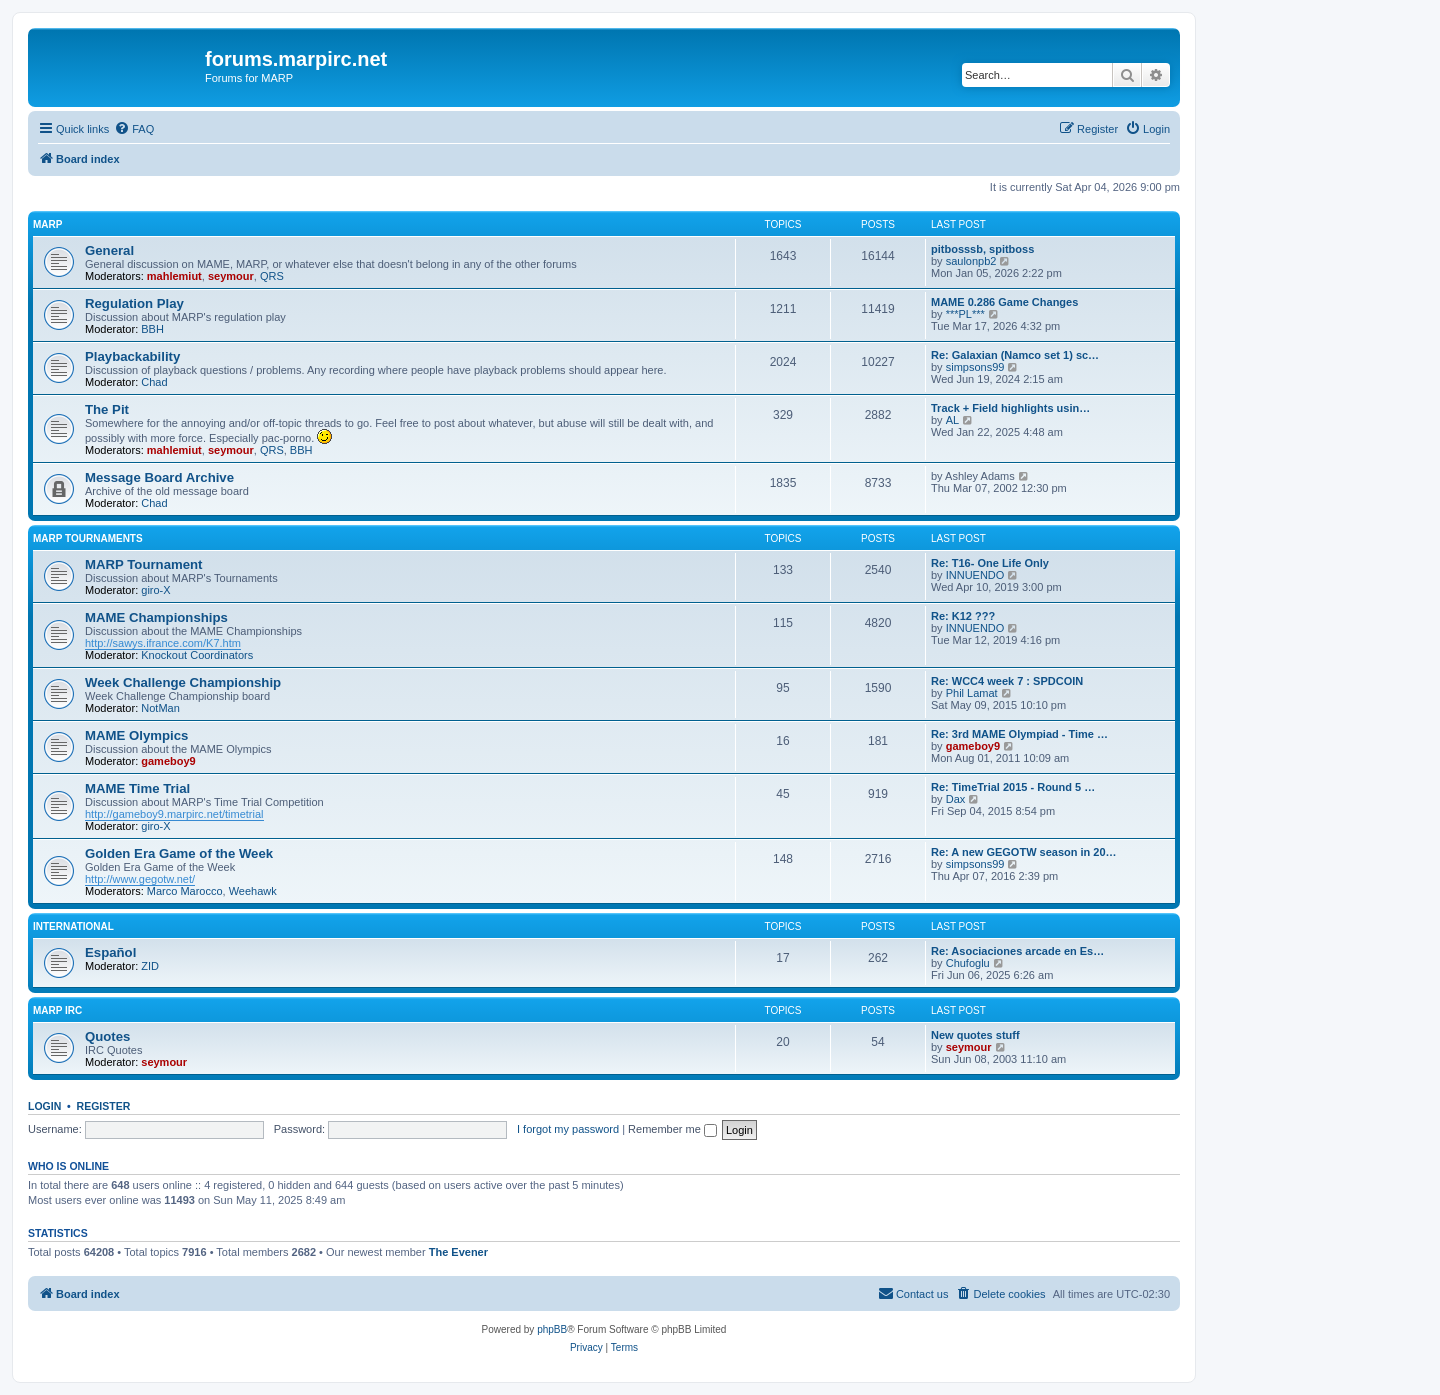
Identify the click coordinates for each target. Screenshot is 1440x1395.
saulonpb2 (971, 261)
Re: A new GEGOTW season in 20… (1024, 852)
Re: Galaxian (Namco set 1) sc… (1015, 355)
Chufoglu (968, 963)
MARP (47, 224)
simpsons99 (975, 367)
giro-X (155, 590)
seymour (231, 276)
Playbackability (132, 356)
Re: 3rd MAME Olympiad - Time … (1019, 734)
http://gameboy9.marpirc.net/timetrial (174, 814)
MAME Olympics (136, 735)
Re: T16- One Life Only (990, 563)
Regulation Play (134, 303)
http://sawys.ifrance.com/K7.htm (163, 643)
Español (110, 952)
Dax (956, 799)
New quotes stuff (975, 1035)
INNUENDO (975, 575)
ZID (150, 966)
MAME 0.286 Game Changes (1004, 302)
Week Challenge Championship (183, 682)
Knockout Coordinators (197, 655)
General (109, 250)
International (73, 926)
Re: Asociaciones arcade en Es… (1017, 951)
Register (104, 1106)
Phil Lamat (972, 693)
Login (44, 1106)
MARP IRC (57, 1010)
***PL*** (965, 314)
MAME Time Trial (137, 788)
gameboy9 (168, 761)
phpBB (552, 1329)
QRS (272, 276)
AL (952, 420)
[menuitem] (134, 129)
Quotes (107, 1036)
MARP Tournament (143, 564)
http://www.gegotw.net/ (140, 879)
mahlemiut (174, 276)
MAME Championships (156, 617)
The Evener (458, 1252)
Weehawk (253, 891)
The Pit (107, 409)
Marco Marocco (185, 891)
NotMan (160, 708)
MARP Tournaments (88, 538)
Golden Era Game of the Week (179, 853)
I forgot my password (568, 1129)
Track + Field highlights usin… (1010, 408)
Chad (154, 382)
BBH (152, 329)
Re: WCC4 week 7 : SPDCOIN (1007, 681)
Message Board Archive (159, 477)
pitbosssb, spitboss (982, 249)
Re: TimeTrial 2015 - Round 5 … (1013, 787)
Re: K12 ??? (963, 616)
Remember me (672, 1129)
